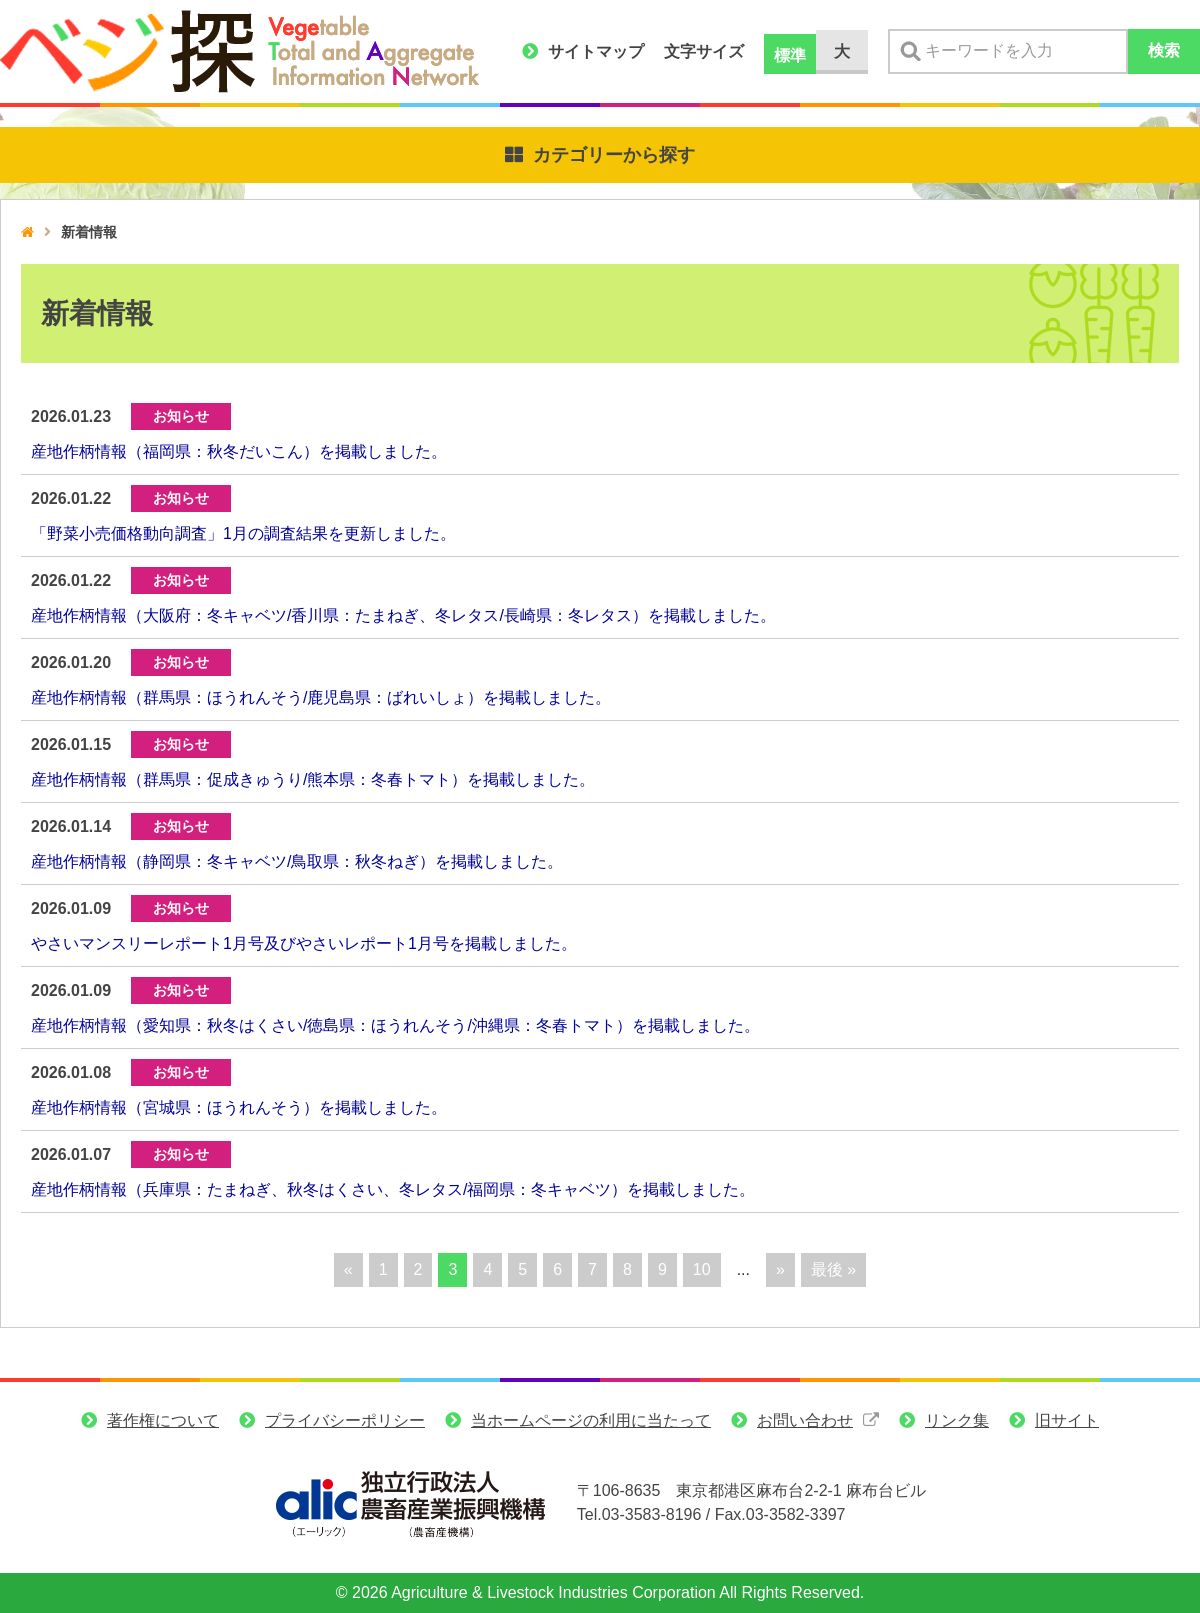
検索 (1164, 50)
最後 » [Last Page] (833, 1269)
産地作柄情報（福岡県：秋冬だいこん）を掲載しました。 (239, 451)
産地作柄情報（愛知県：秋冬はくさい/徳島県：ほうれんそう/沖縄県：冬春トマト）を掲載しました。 (395, 1025)
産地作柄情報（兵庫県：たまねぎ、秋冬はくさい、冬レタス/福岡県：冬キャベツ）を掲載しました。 (393, 1189)
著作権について (163, 1420)
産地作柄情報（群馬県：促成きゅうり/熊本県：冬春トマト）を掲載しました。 (313, 779)
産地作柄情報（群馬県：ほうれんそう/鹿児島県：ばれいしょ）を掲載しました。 (321, 697)
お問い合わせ (805, 1420)
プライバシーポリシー (345, 1420)
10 (702, 1269)
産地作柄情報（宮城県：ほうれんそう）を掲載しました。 (239, 1107)
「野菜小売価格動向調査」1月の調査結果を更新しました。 (243, 533)
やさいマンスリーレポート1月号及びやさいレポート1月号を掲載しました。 (304, 943)
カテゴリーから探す (614, 155)
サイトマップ (596, 51)
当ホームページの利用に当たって (591, 1420)
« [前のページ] (348, 1269)
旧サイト (1067, 1420)
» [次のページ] (780, 1269)
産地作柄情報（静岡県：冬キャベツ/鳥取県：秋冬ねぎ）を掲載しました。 (297, 861)
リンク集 (957, 1420)
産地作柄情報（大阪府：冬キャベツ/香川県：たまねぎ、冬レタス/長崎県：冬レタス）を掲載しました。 (403, 615)
